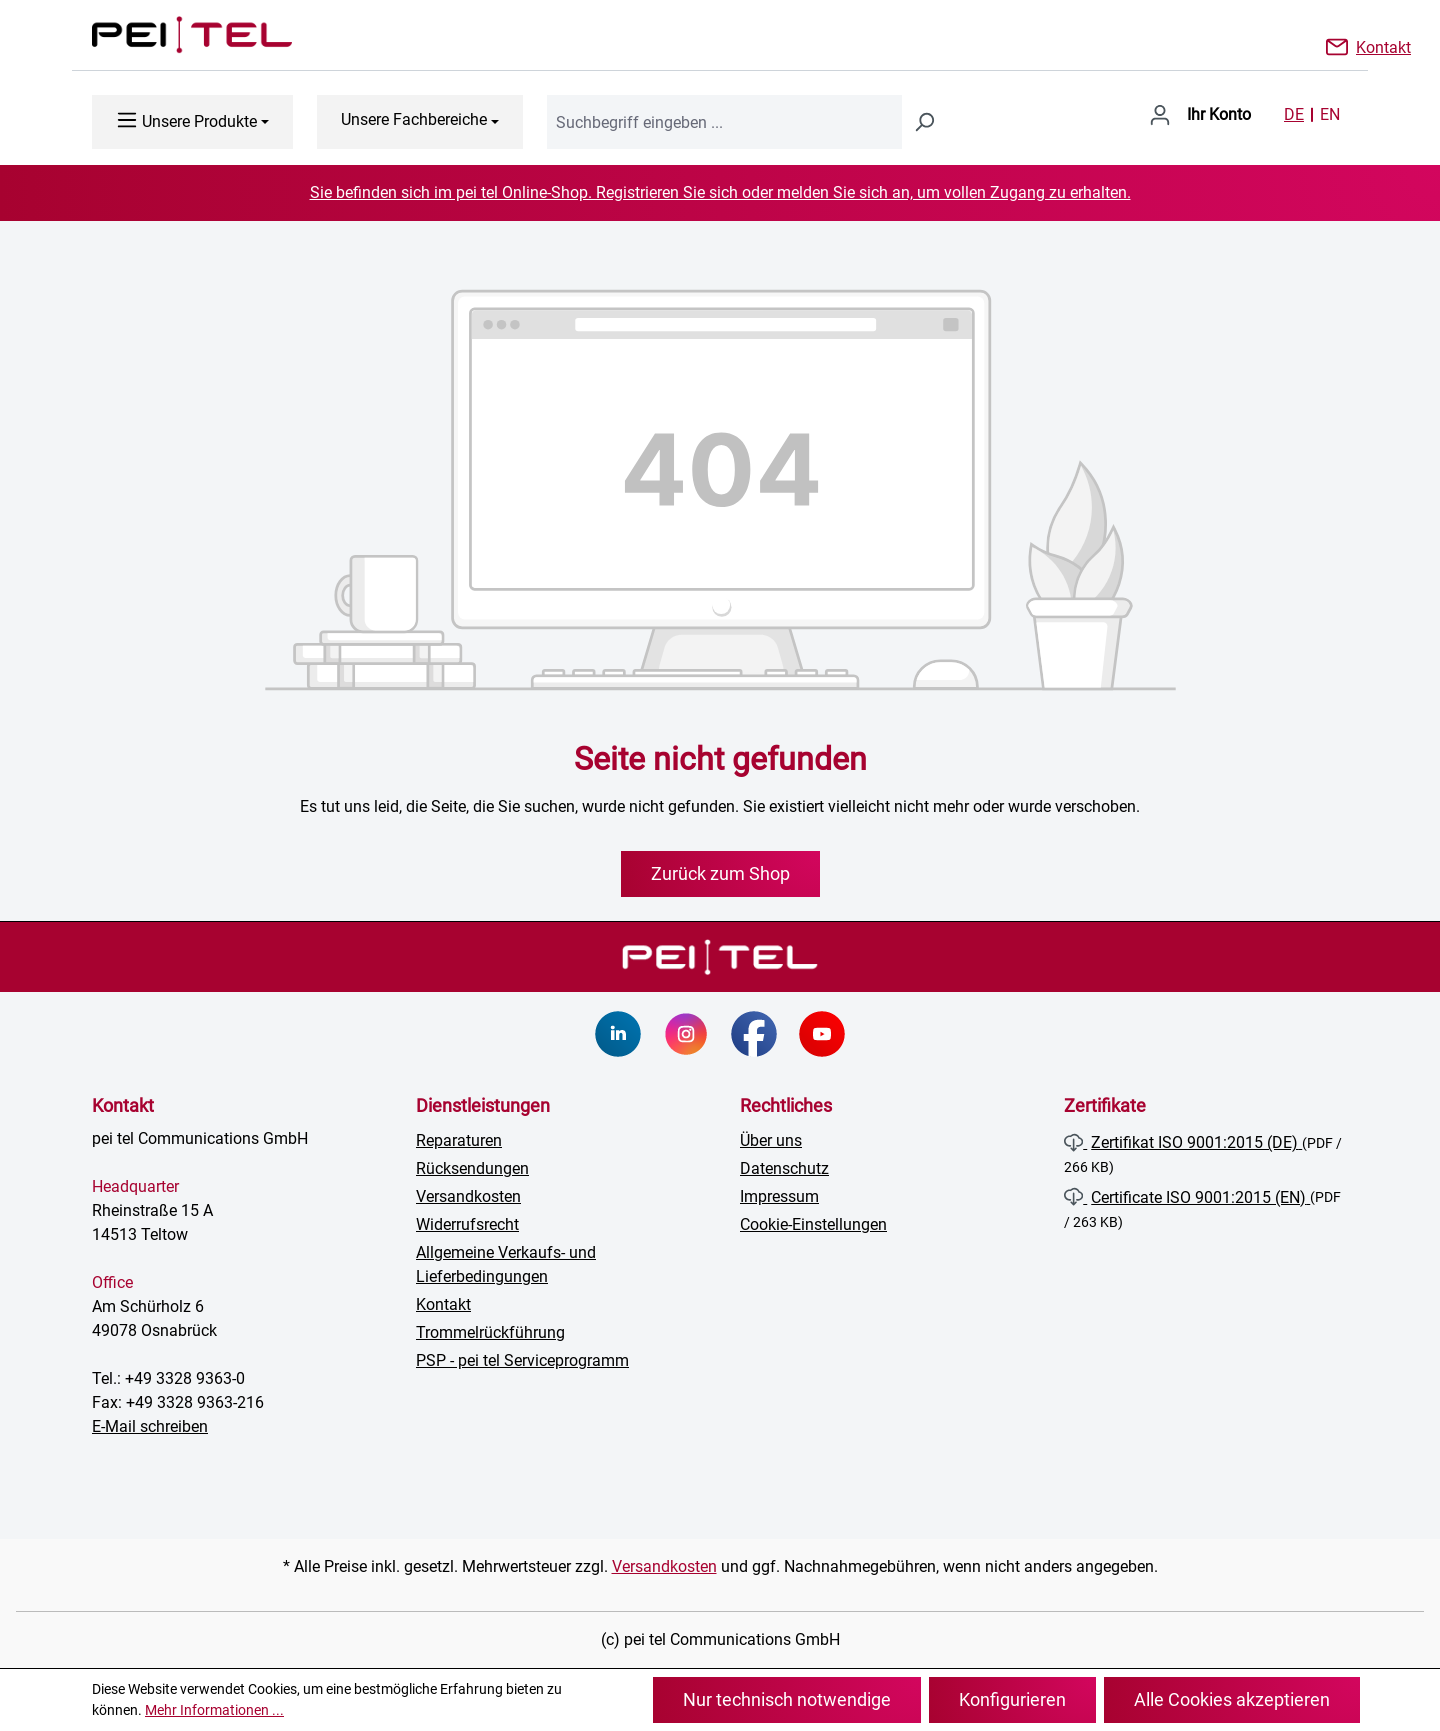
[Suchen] (924, 122)
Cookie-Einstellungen (813, 1224)
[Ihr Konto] (1200, 115)
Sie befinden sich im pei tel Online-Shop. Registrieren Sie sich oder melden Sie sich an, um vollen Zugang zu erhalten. (720, 192)
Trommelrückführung (490, 1332)
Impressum (779, 1196)
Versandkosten (468, 1196)
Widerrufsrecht (467, 1224)
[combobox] (724, 122)
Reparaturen (459, 1140)
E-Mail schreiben (150, 1426)
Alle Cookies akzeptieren (1232, 1699)
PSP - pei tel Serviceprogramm (522, 1360)
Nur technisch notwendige (787, 1699)
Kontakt (1383, 46)
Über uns (771, 1140)
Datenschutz (784, 1168)
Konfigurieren (1012, 1699)
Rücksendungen (472, 1168)
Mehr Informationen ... (214, 1710)
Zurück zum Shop (720, 873)
